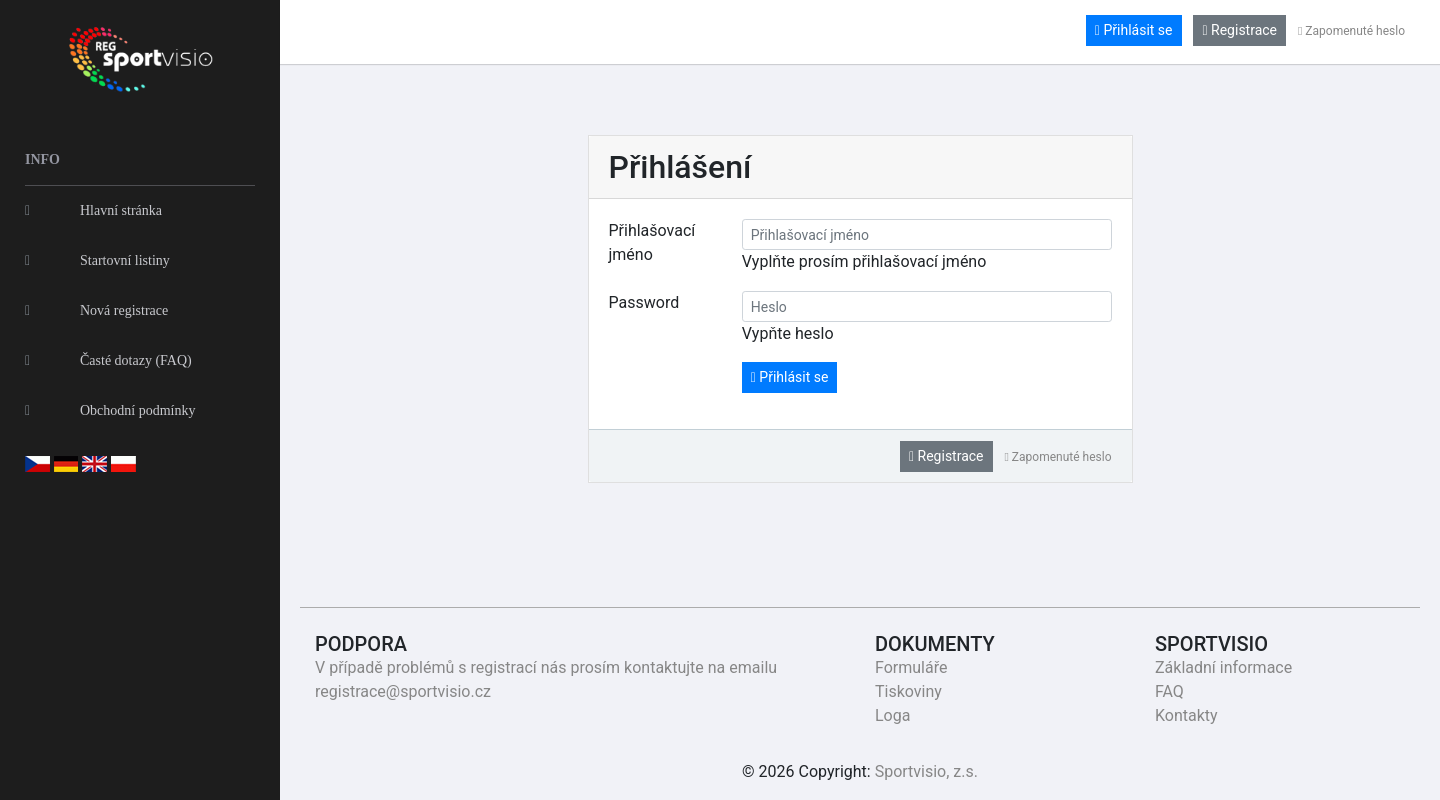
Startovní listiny (97, 260)
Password (644, 302)
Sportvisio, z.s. (926, 771)
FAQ (1169, 691)
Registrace (1239, 30)
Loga (892, 715)
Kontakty (1186, 715)
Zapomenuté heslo (1351, 31)
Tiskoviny (908, 691)
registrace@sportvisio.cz (403, 691)
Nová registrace (96, 310)
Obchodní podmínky (110, 410)
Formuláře (911, 667)
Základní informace (1223, 667)
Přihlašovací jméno (652, 242)
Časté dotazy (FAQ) (108, 360)
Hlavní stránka (93, 210)
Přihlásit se (1134, 30)
